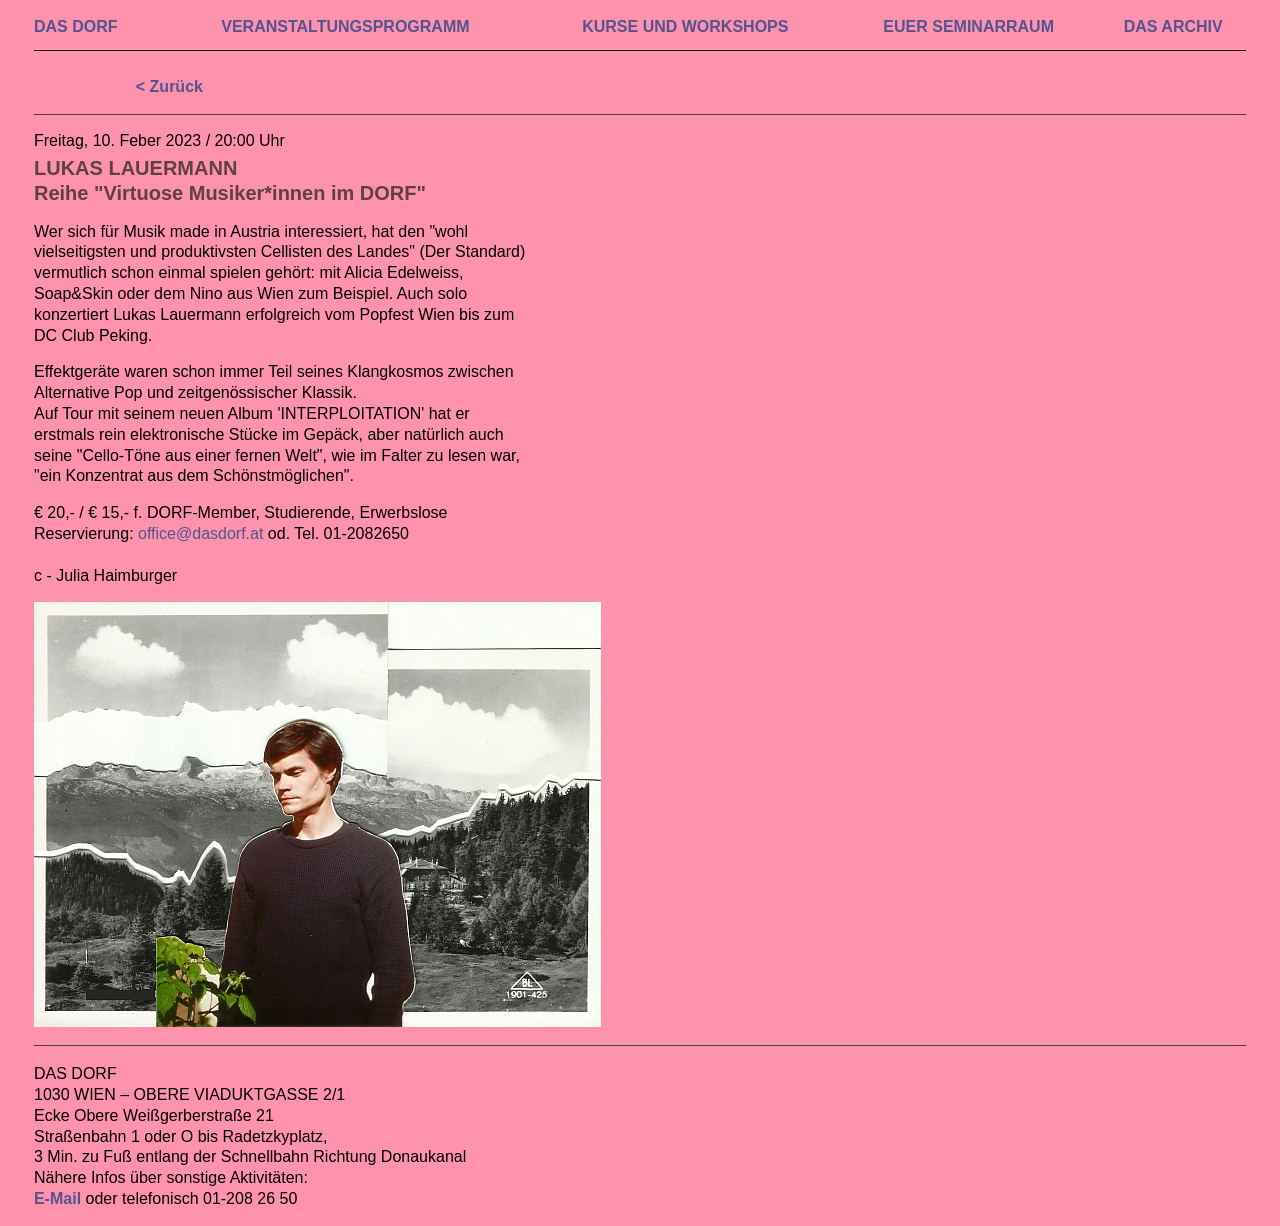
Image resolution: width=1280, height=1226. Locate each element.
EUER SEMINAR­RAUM (968, 26)
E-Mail (57, 1198)
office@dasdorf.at (200, 533)
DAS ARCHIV (1173, 26)
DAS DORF (76, 26)
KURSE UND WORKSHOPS (685, 26)
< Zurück (169, 86)
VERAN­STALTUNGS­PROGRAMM (345, 26)
